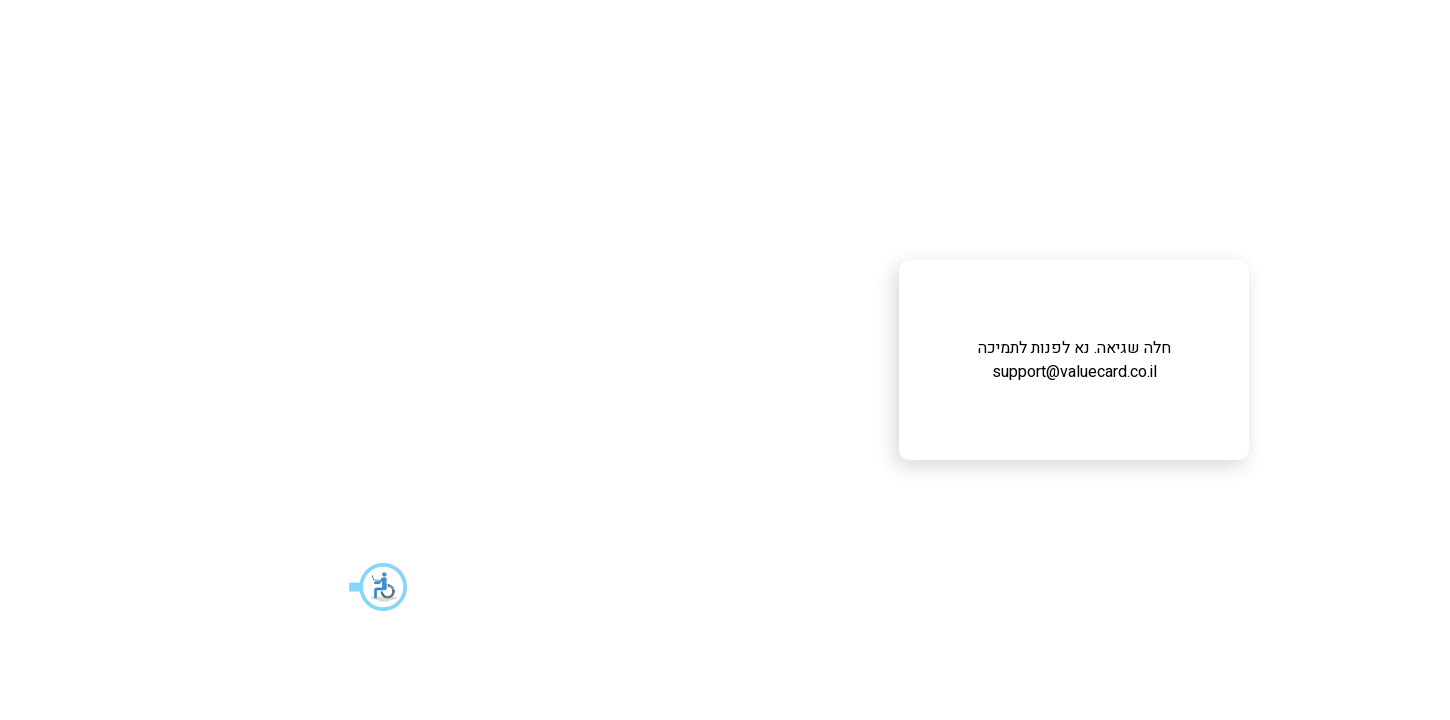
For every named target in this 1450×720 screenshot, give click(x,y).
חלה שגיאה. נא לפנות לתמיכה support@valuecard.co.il (725, 360)
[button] (30, 587)
